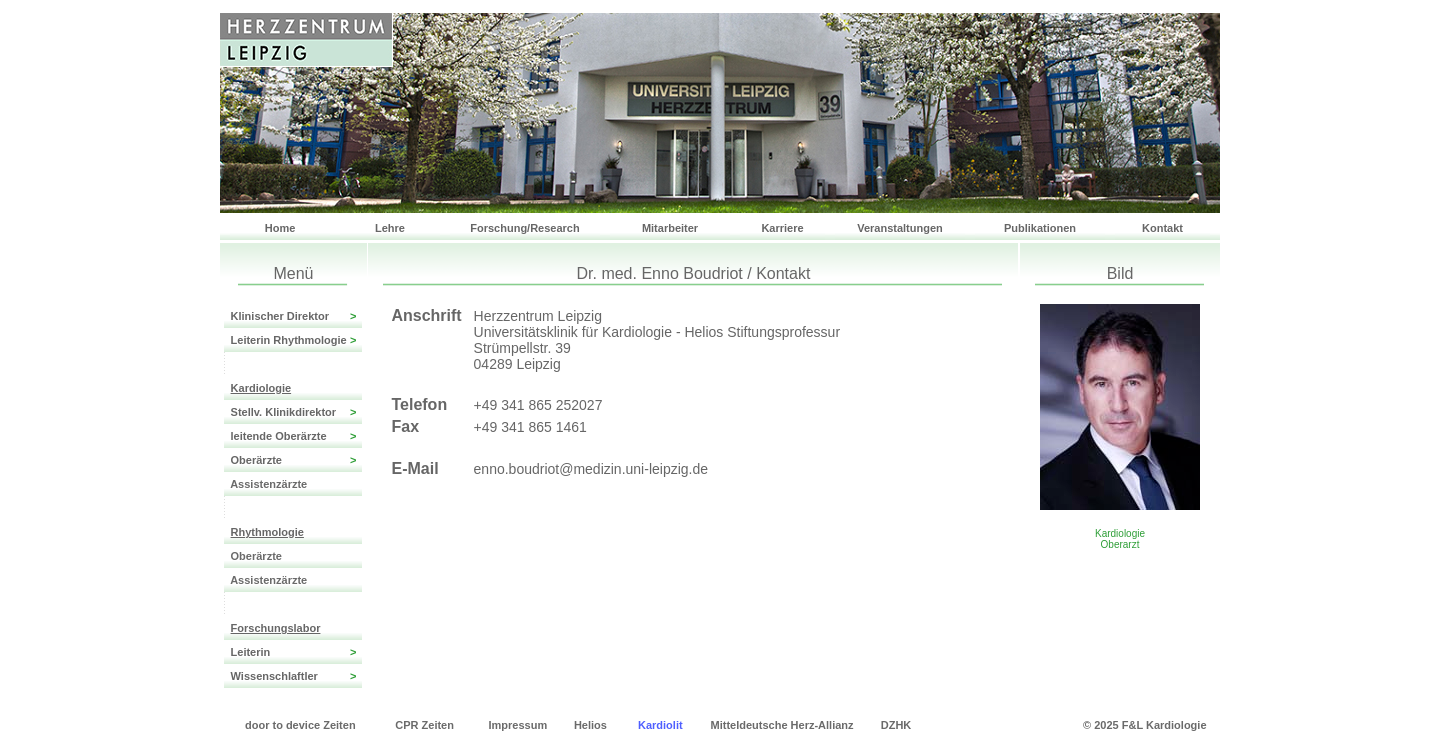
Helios (590, 725)
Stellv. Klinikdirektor (293, 412)
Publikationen (1040, 228)
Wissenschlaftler (293, 676)
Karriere (782, 228)
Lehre (390, 228)
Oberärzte (293, 460)
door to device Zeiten (300, 725)
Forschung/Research (524, 228)
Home (280, 228)
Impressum (518, 725)
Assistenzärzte (265, 484)
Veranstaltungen (900, 228)
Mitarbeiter (670, 228)
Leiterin (293, 652)
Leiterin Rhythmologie (293, 340)
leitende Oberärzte (293, 436)
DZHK (896, 725)
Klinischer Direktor (293, 316)
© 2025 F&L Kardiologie (1144, 725)
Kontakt (1162, 228)
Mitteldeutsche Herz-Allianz (782, 725)
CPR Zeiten (424, 725)
